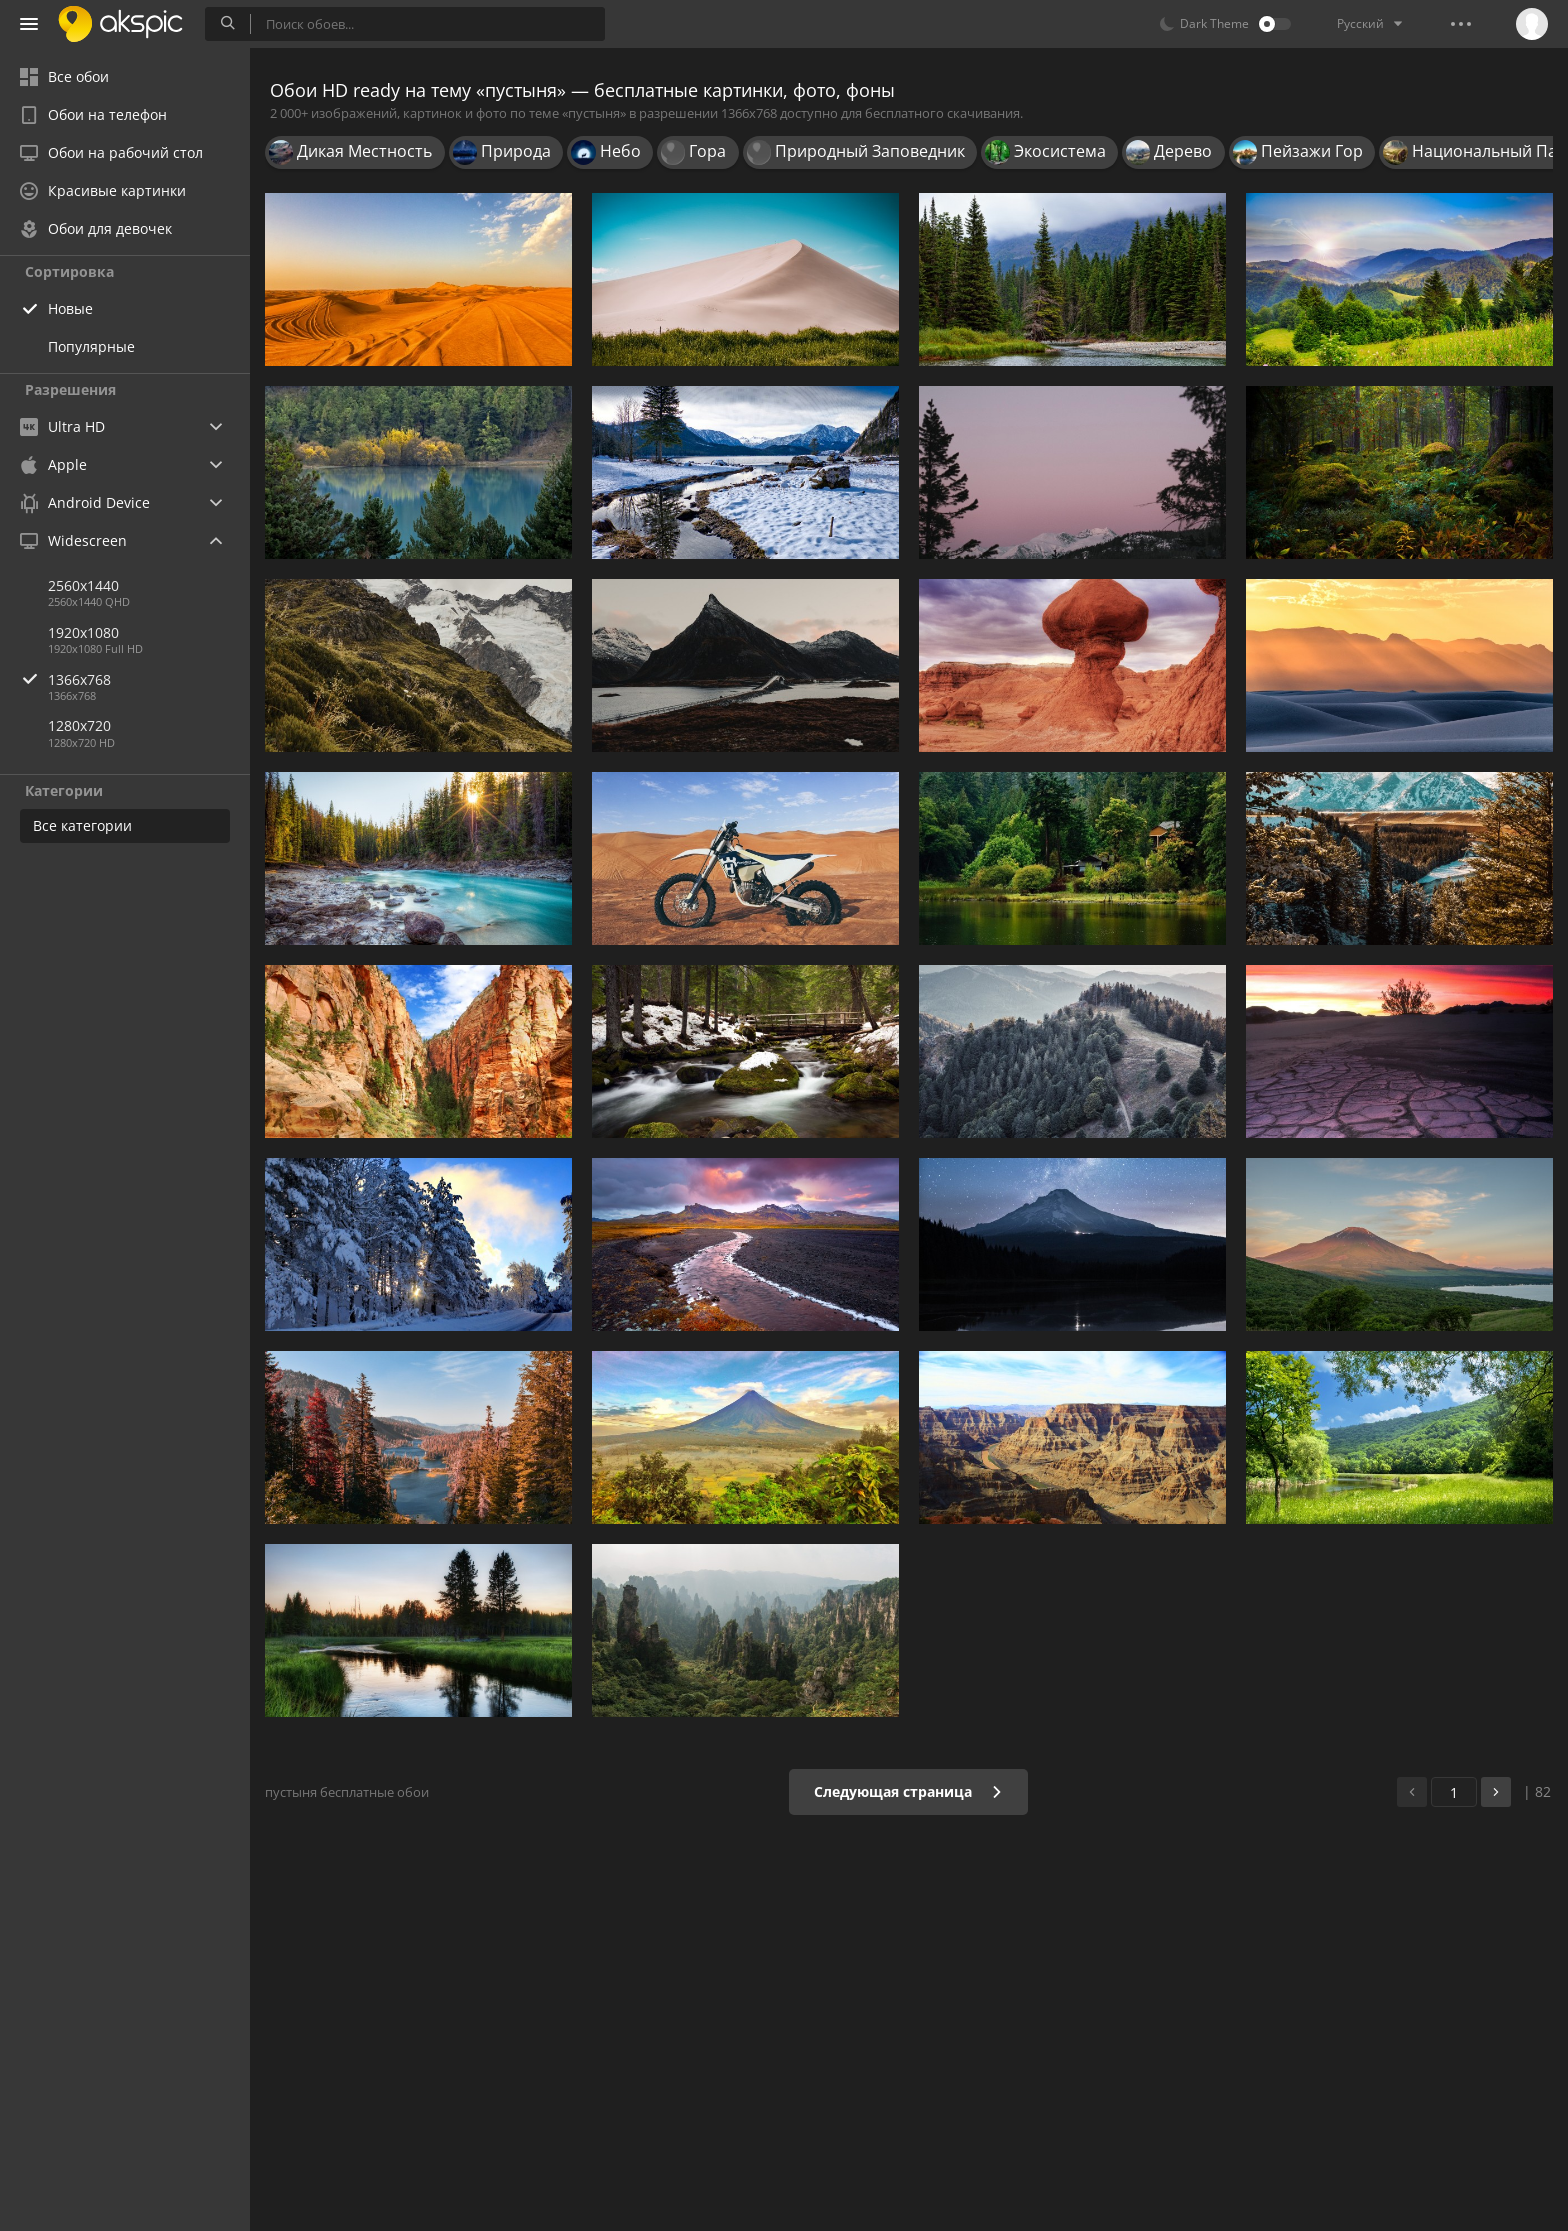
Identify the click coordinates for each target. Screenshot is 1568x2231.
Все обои (64, 76)
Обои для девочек (96, 228)
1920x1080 (83, 632)
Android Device (85, 503)
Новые (70, 308)
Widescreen (73, 540)
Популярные (91, 346)
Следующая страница (908, 1791)
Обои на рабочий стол (111, 152)
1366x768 (149, 679)
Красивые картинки (103, 190)
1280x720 (79, 725)
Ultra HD (62, 426)
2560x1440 (83, 585)
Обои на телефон (93, 114)
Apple (53, 464)
